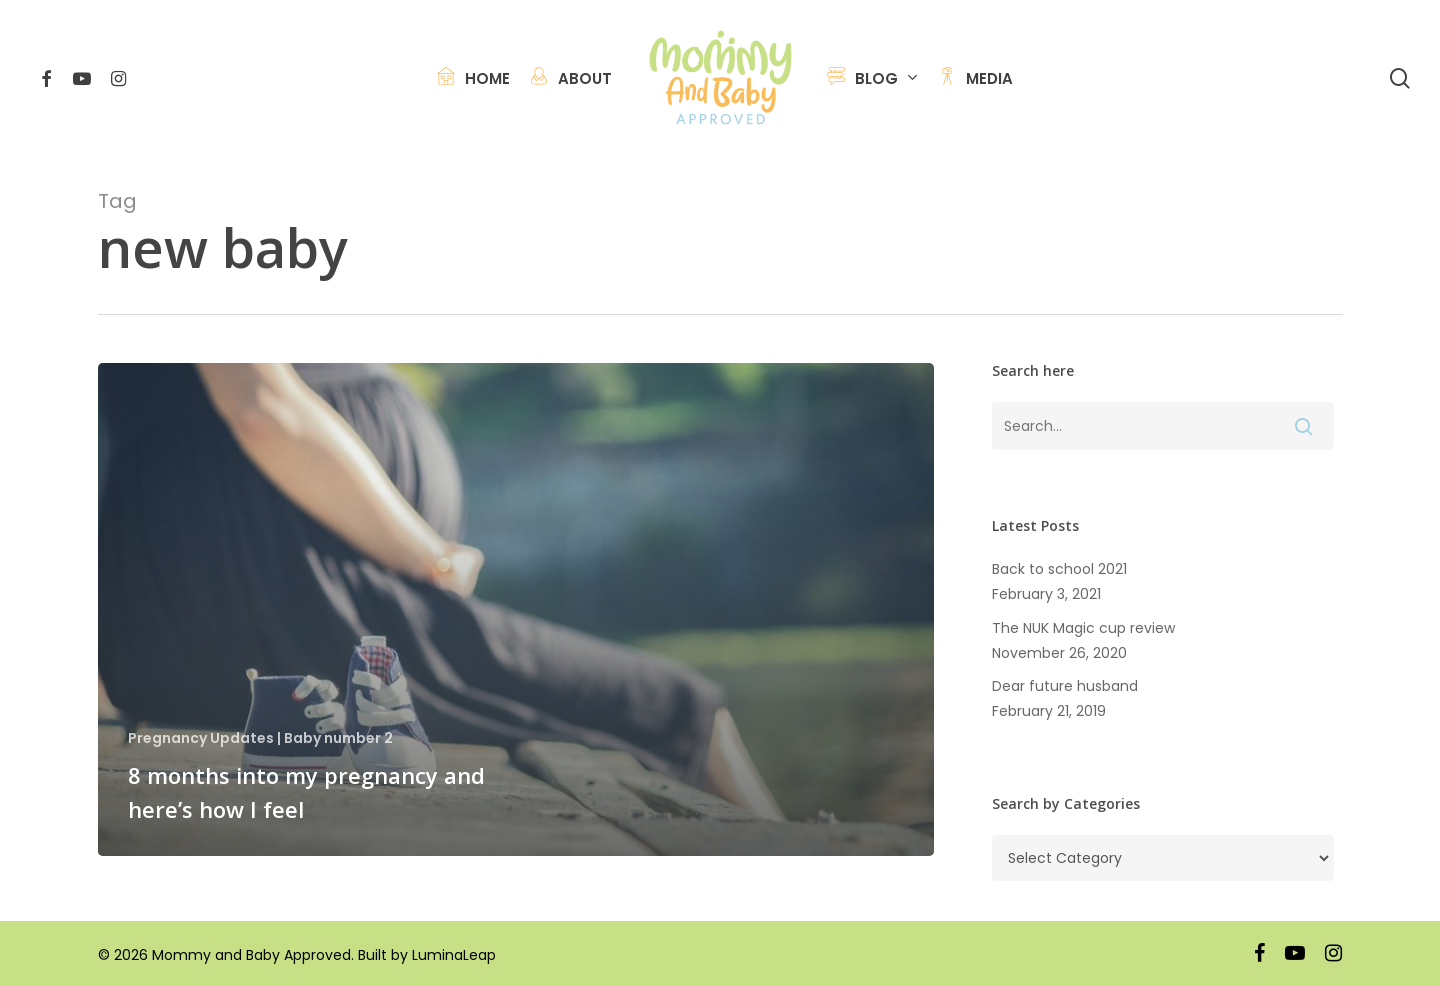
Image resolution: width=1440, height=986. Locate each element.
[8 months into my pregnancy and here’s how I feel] (516, 609)
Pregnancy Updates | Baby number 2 (260, 738)
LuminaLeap (454, 955)
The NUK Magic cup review (1083, 628)
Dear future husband (1067, 686)
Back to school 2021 (1059, 569)
